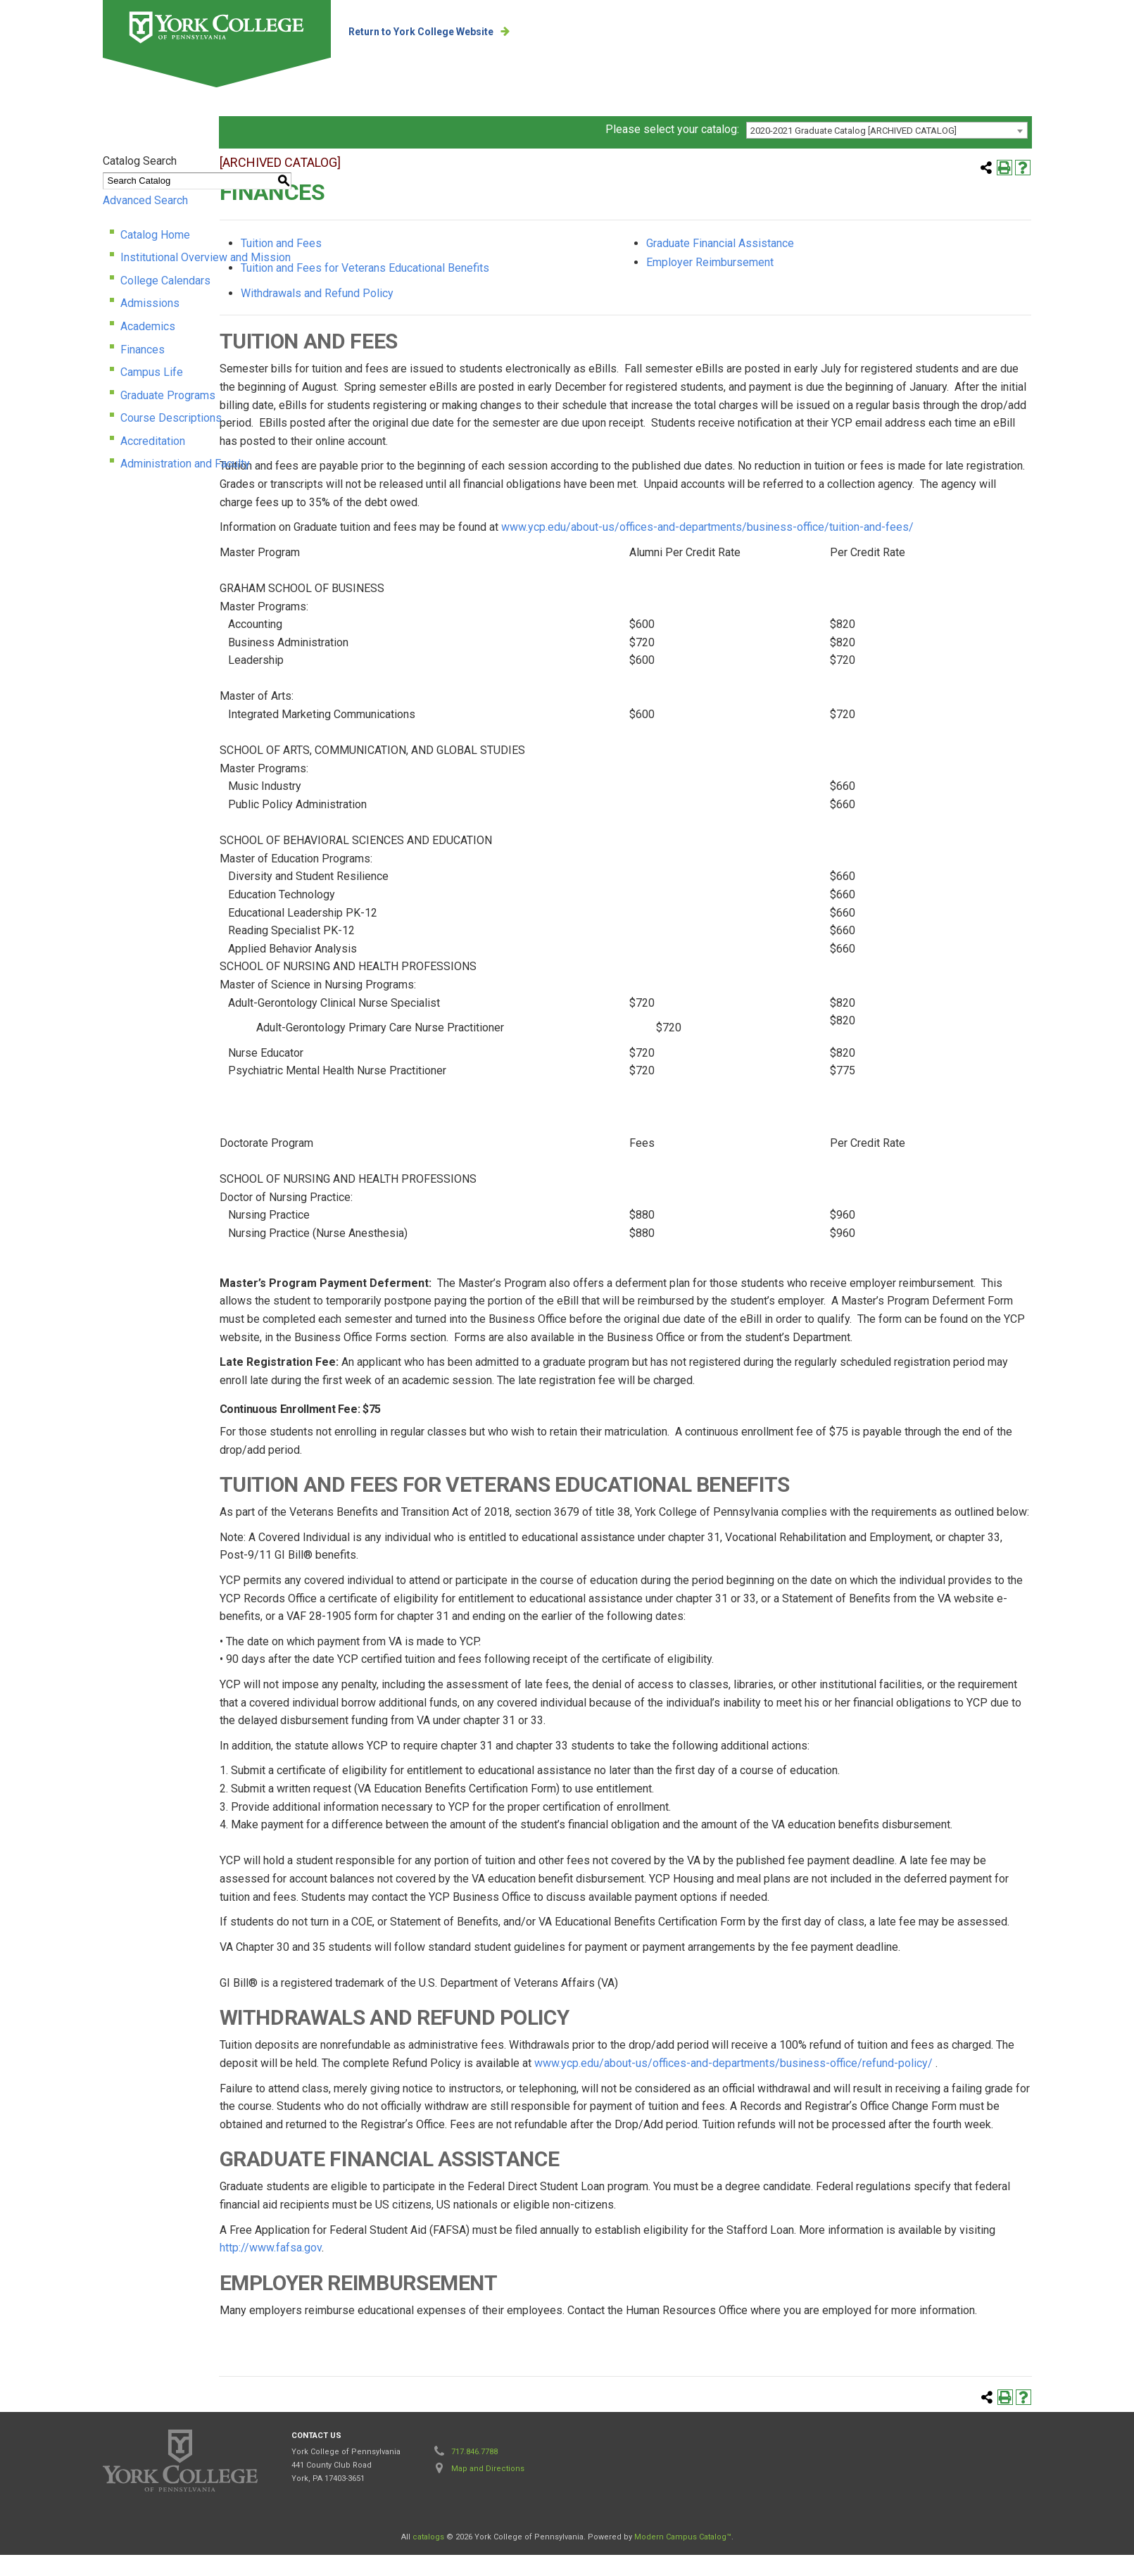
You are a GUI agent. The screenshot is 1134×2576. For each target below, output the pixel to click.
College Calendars (80, 299)
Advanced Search (60, 218)
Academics (62, 344)
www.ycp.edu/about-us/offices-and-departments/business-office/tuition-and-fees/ (792, 548)
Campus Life (66, 390)
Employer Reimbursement (795, 284)
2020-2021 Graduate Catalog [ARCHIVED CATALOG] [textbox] (938, 149)
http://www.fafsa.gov (355, 2269)
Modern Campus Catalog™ (682, 2558)
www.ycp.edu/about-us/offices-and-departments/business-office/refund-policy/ (818, 2084)
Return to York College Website (461, 31)
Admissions (64, 322)
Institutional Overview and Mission (120, 275)
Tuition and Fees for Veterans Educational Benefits (449, 289)
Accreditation (67, 459)
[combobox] (971, 148)
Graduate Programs (82, 413)
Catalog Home (70, 253)
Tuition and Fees (365, 264)
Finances (57, 368)
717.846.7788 (474, 2473)
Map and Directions (487, 2489)
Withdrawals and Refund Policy (401, 314)
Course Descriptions (86, 437)
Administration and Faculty (100, 482)
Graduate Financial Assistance (805, 264)
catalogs (428, 2558)
